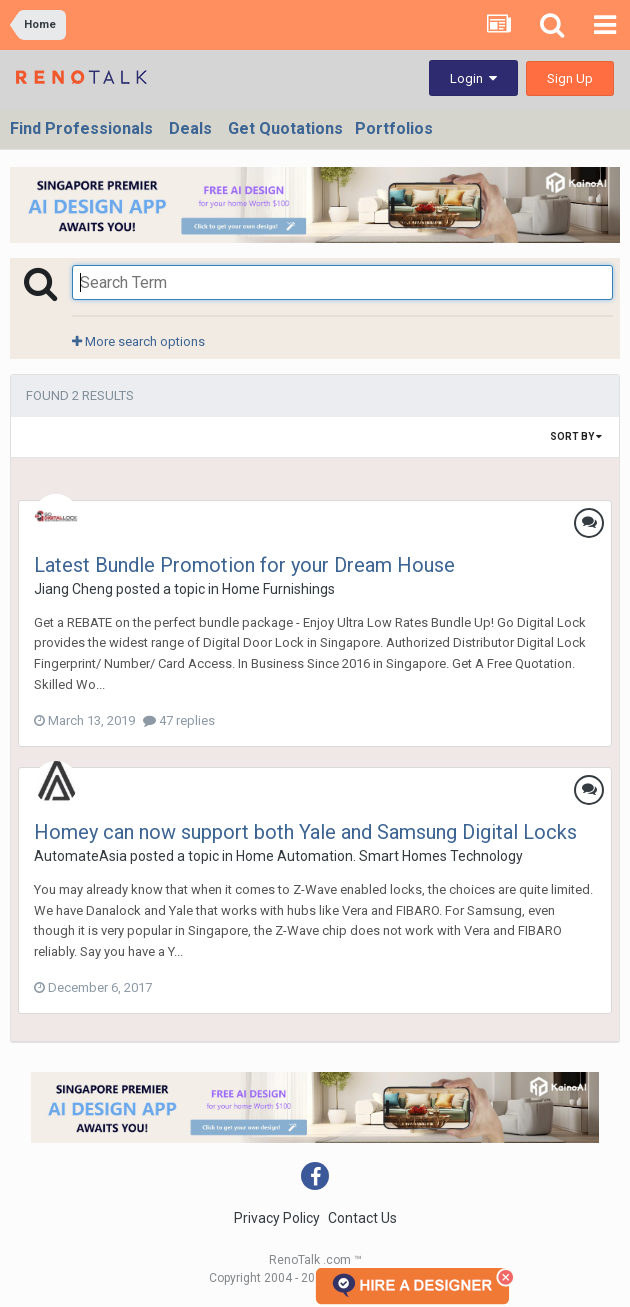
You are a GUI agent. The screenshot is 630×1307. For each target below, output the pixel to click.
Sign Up (570, 78)
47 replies (179, 720)
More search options (138, 341)
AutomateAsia (80, 856)
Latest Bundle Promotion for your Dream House (244, 565)
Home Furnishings (278, 589)
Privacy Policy (277, 1218)
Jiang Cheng (73, 589)
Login (473, 78)
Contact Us (362, 1218)
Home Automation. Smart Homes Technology (379, 856)
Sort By (576, 436)
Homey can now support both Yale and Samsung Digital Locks (305, 832)
